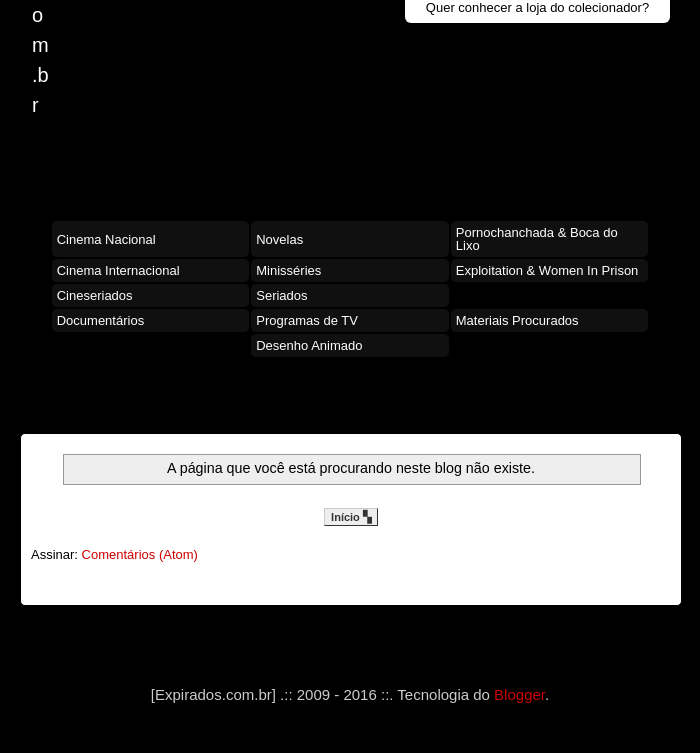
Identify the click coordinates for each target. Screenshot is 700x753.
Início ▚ (351, 517)
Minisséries (288, 270)
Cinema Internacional (118, 270)
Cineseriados (95, 295)
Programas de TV (307, 320)
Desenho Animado (309, 345)
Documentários (100, 320)
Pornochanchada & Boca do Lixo (537, 239)
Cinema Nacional (106, 239)
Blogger (519, 694)
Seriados (281, 295)
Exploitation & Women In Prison (547, 270)
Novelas (279, 239)
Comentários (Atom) (140, 554)
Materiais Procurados (517, 320)
